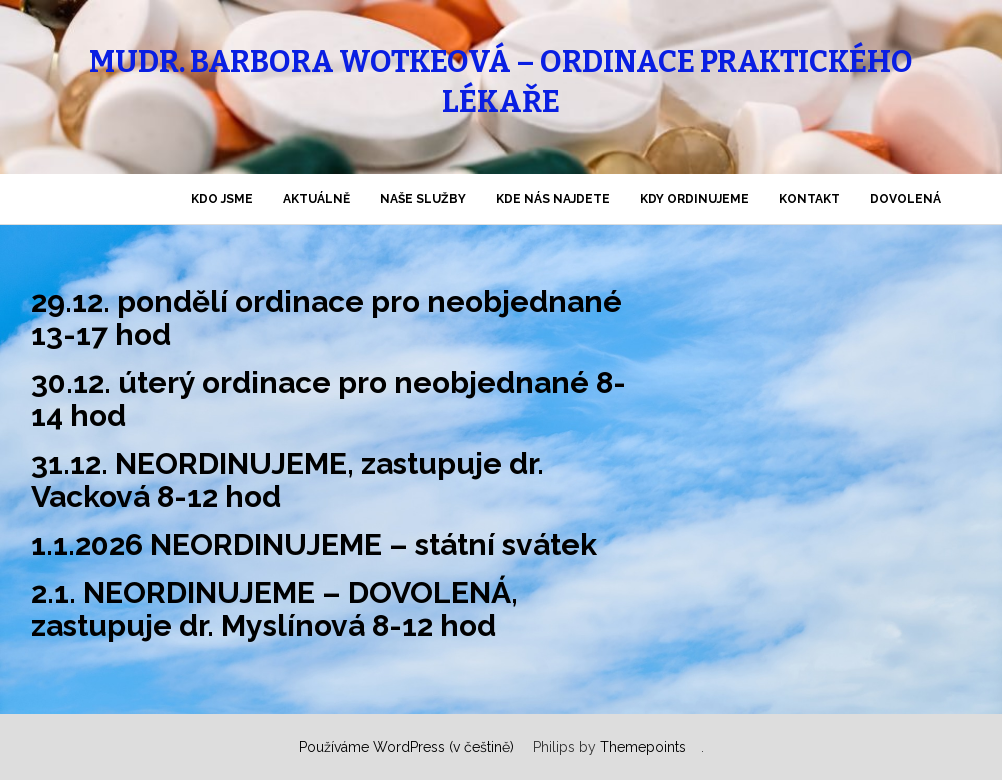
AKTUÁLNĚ (316, 199)
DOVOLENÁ (905, 199)
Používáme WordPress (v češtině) (406, 747)
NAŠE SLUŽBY (423, 199)
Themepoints (643, 747)
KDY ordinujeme (694, 199)
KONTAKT (809, 199)
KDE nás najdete (553, 199)
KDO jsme (222, 199)
